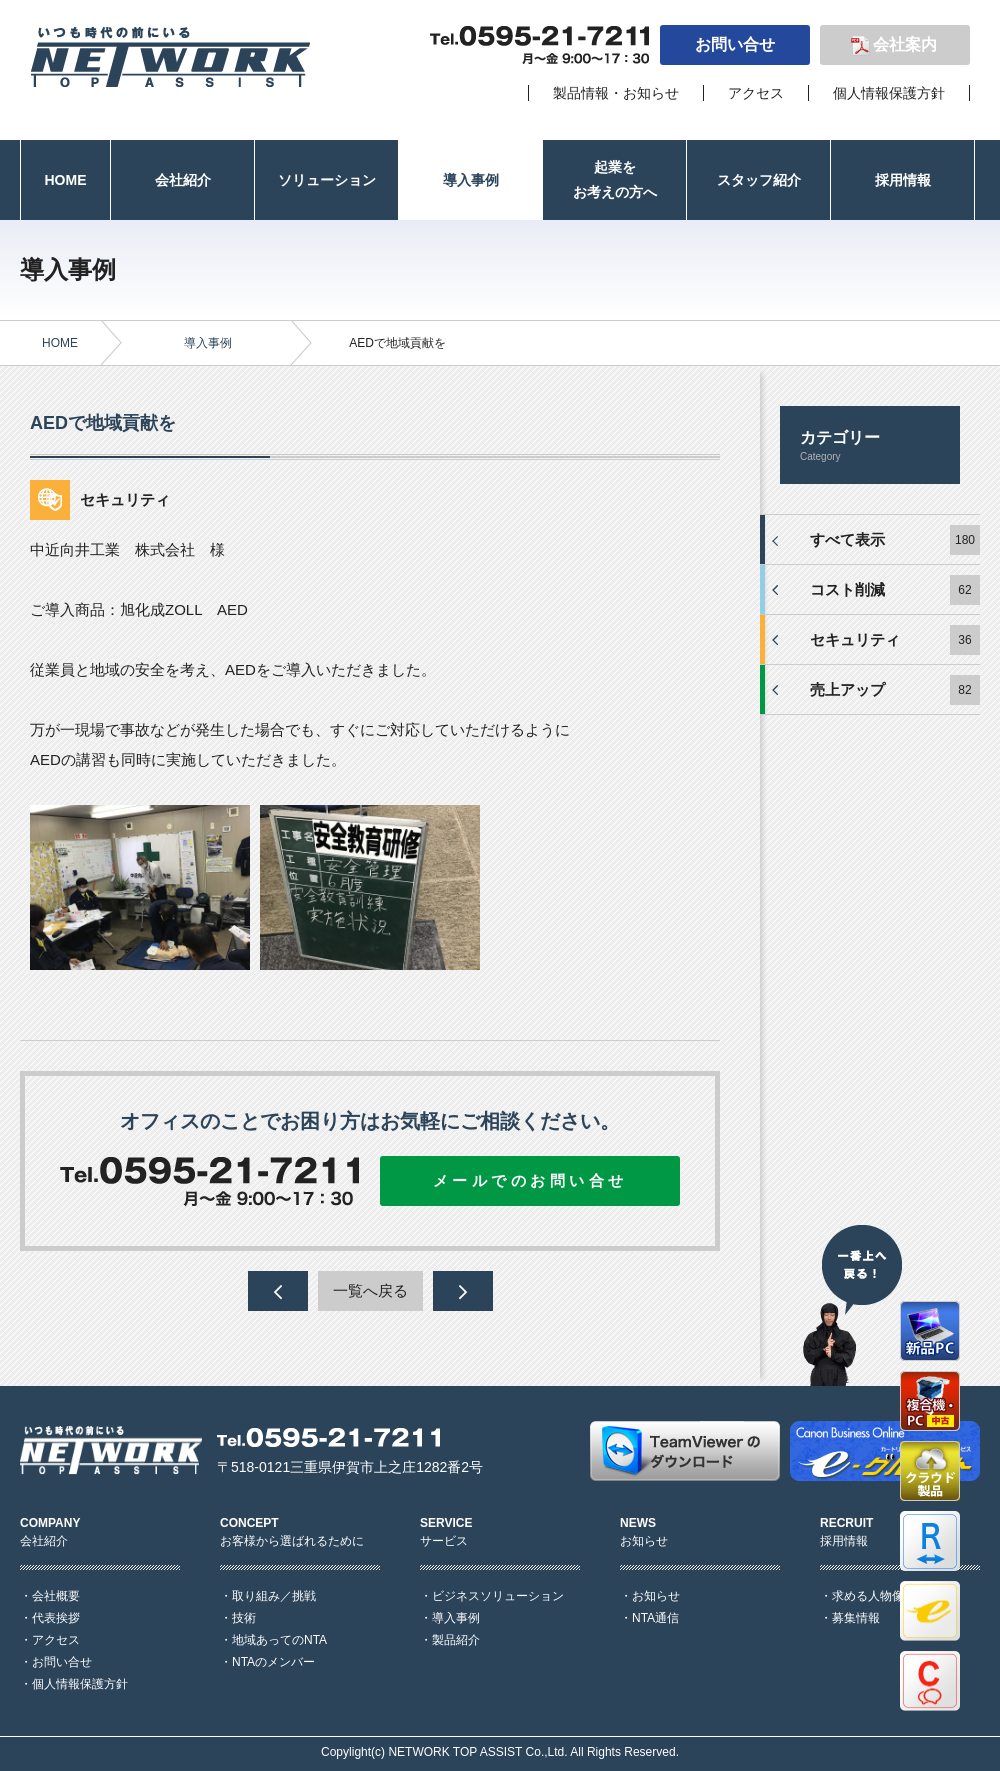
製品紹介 (456, 1640)
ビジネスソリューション (498, 1596)
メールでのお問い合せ (530, 1180)
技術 (244, 1618)
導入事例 (208, 343)
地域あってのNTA (279, 1640)
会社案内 (905, 44)
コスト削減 (847, 589)
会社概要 (56, 1596)
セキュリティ (855, 639)
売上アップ (847, 689)
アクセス (756, 93)
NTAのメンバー (273, 1662)
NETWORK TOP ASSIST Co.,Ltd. (477, 1752)
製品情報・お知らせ (616, 93)
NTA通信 (655, 1618)
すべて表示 (847, 539)
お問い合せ (735, 44)
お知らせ (656, 1596)
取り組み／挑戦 (274, 1596)
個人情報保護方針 (889, 93)
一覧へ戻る (370, 1290)
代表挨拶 (56, 1618)
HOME (60, 343)
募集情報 (856, 1618)
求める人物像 (868, 1596)
